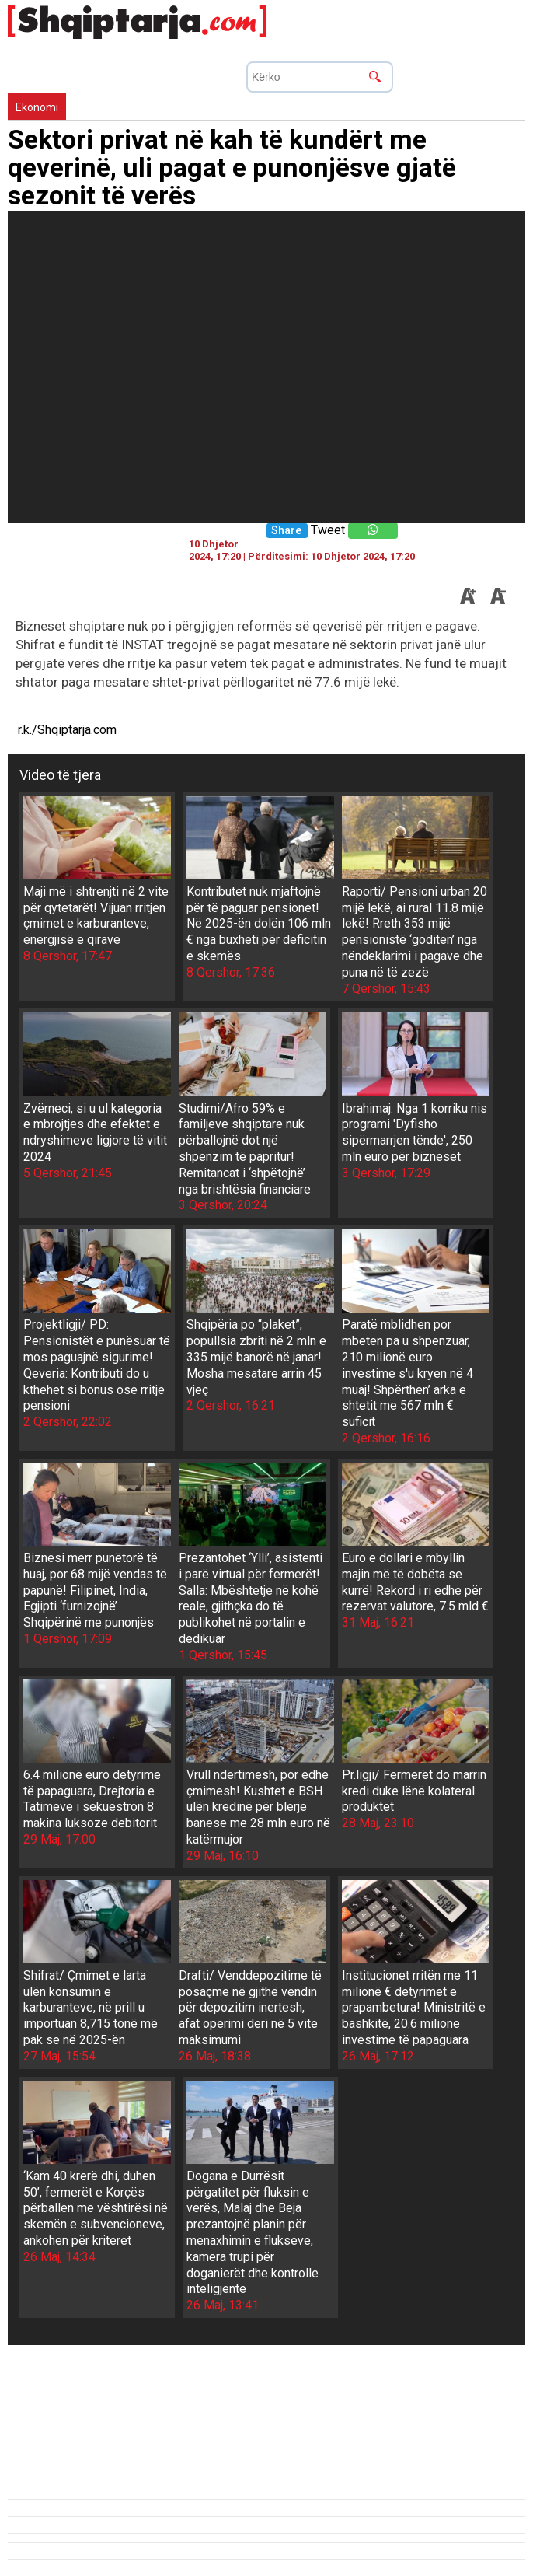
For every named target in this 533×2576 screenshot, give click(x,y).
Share (286, 530)
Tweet (328, 530)
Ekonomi (37, 107)
